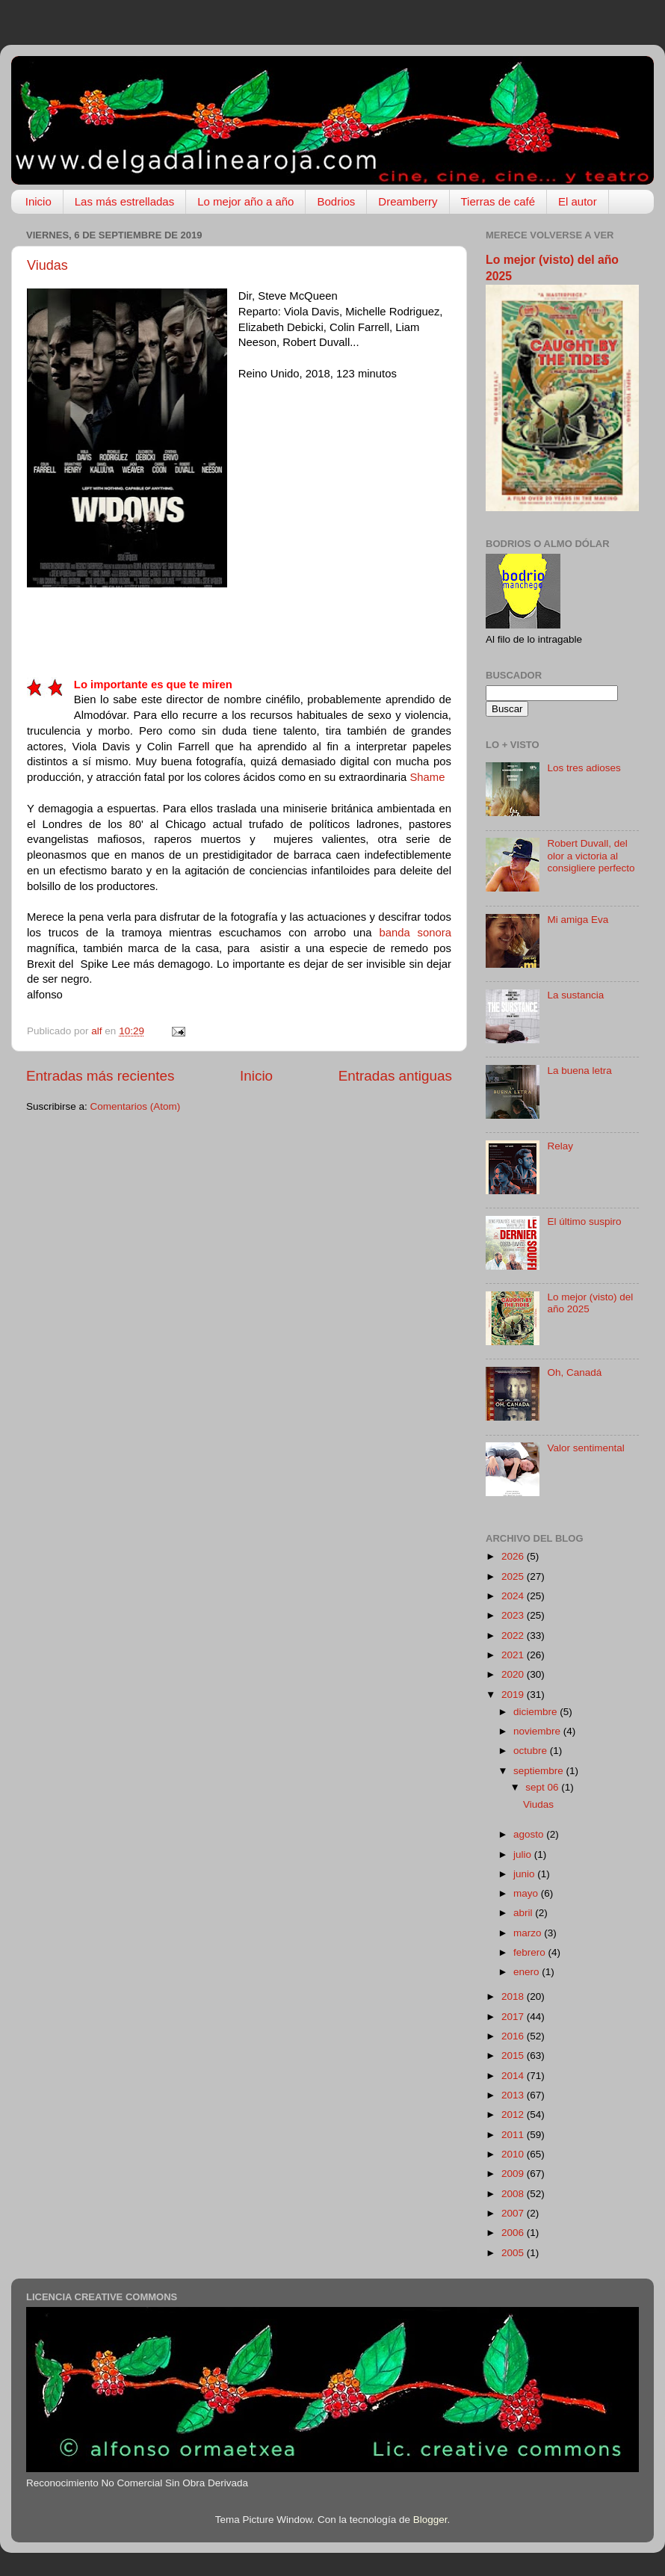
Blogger (430, 2519)
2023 (514, 1615)
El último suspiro (584, 1221)
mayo (527, 1893)
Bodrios (336, 201)
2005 (514, 2252)
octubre (531, 1750)
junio (525, 1874)
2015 (514, 2055)
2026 (514, 1556)
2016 (514, 2036)
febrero (530, 1952)
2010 (514, 2154)
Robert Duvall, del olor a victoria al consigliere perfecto (590, 855)
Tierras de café (498, 201)
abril (524, 1912)
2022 (514, 1635)
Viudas (47, 265)
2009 (514, 2173)
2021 (514, 1655)
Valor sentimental (585, 1448)
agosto (529, 1834)
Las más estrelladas (124, 201)
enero (527, 1971)
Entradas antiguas (395, 1076)
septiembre (539, 1770)
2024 (514, 1595)
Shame (427, 777)
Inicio (38, 201)
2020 (514, 1674)
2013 (514, 2095)
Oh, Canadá (574, 1372)
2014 (514, 2075)
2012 (514, 2114)
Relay (560, 1146)
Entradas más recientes (100, 1076)
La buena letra (579, 1070)
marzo (528, 1933)
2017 (514, 2016)
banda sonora (415, 933)
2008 (514, 2193)
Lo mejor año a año (245, 201)
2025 (514, 1576)
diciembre (536, 1711)
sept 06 (543, 1787)
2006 (514, 2232)
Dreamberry (407, 201)
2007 (514, 2213)
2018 (514, 1996)
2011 (514, 2134)
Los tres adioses (583, 767)
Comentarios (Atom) (135, 1106)
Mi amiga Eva (577, 919)
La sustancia (575, 995)
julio (523, 1854)
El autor (577, 201)
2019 (514, 1694)
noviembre (538, 1731)
